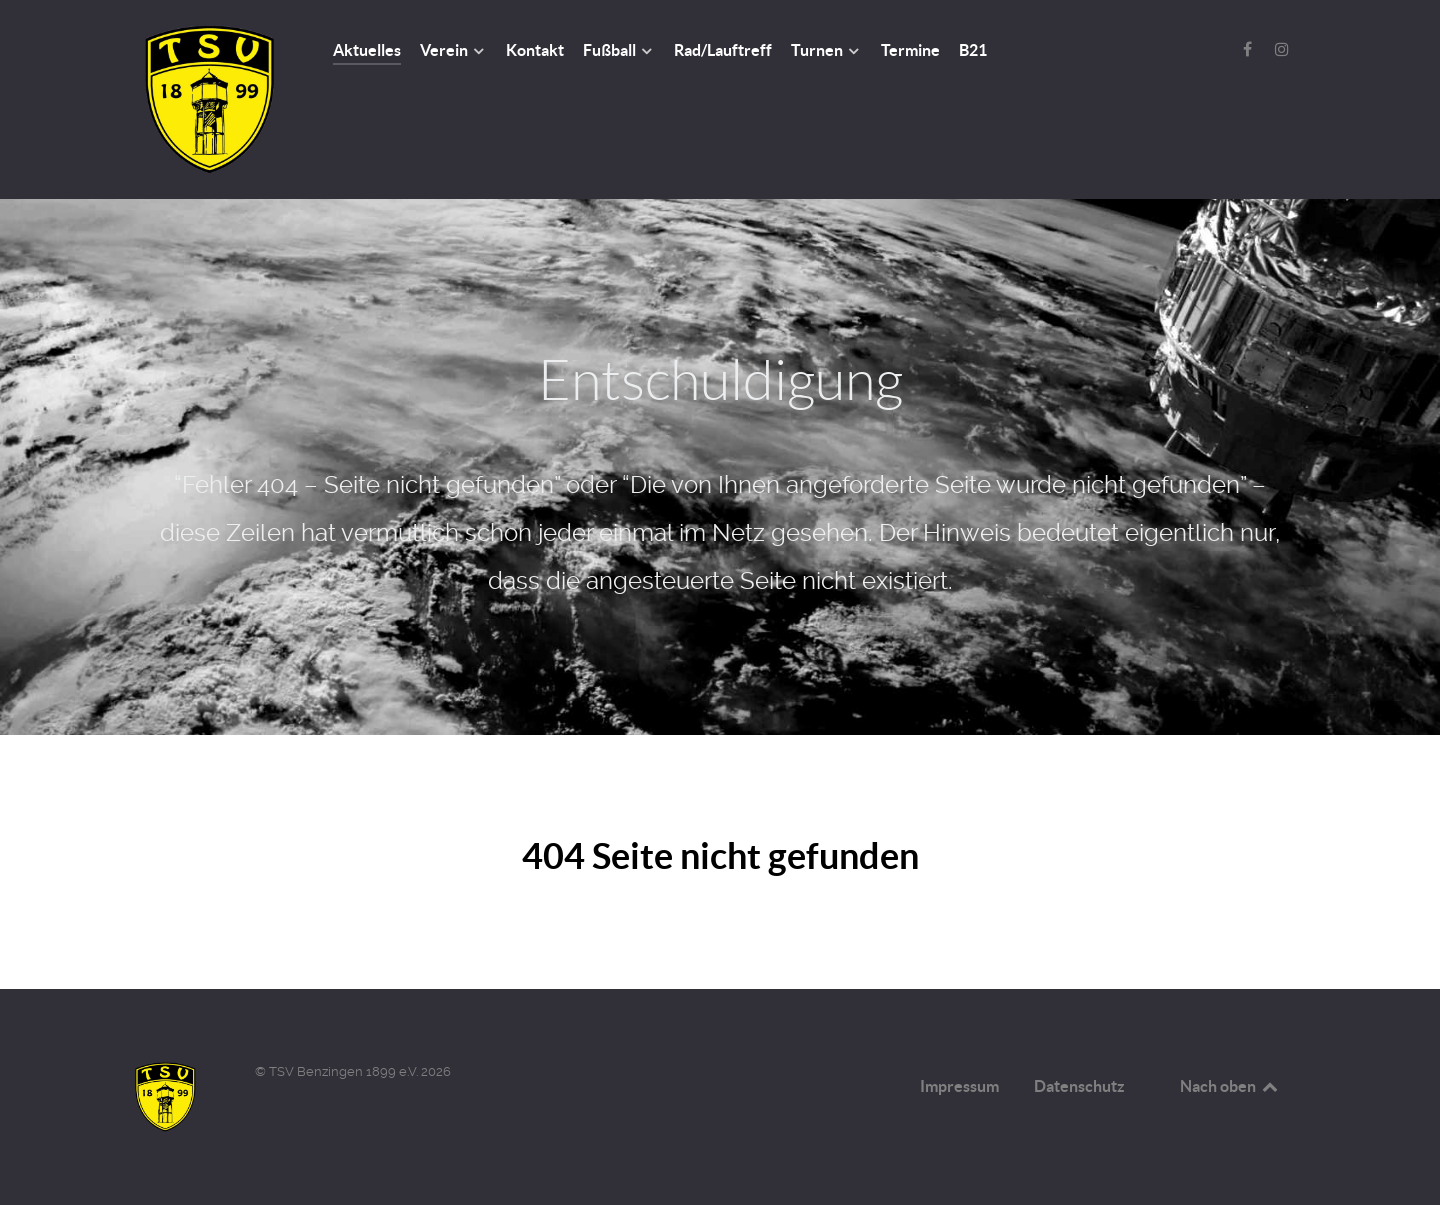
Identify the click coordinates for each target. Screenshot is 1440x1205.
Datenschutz (1079, 1086)
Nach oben (1230, 1086)
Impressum (959, 1086)
